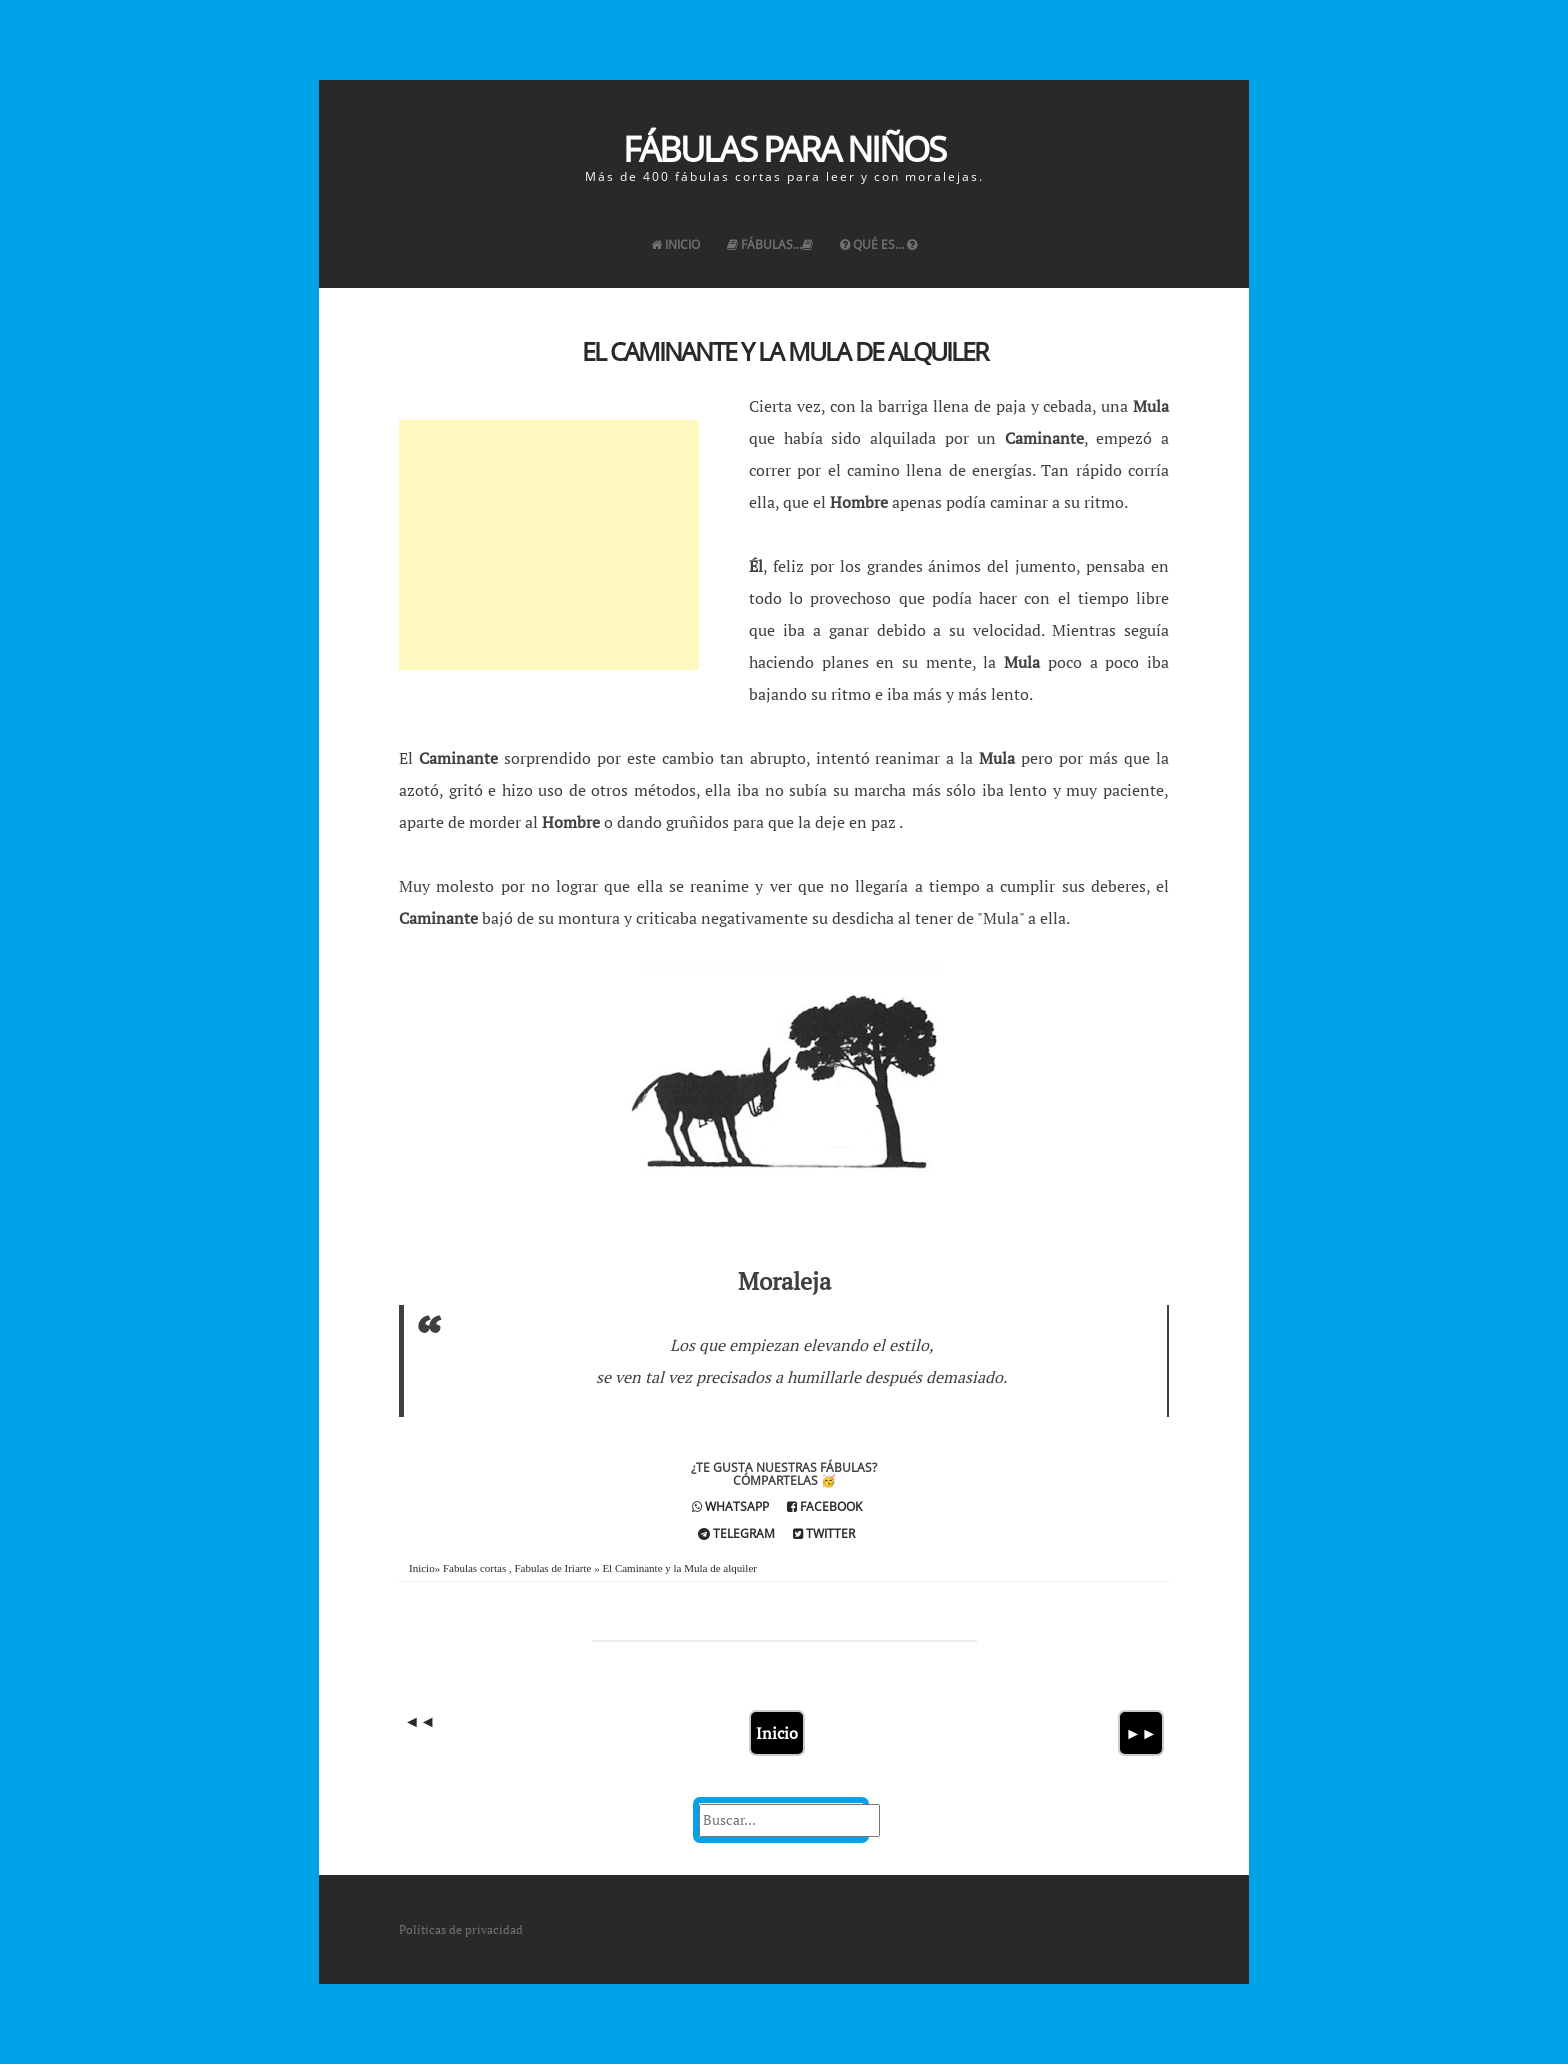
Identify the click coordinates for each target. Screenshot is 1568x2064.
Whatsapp (730, 1506)
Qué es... (878, 244)
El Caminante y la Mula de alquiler (784, 351)
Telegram (736, 1533)
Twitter (824, 1533)
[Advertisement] (549, 545)
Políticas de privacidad (461, 1929)
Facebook (824, 1506)
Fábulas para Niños (784, 148)
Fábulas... (770, 244)
